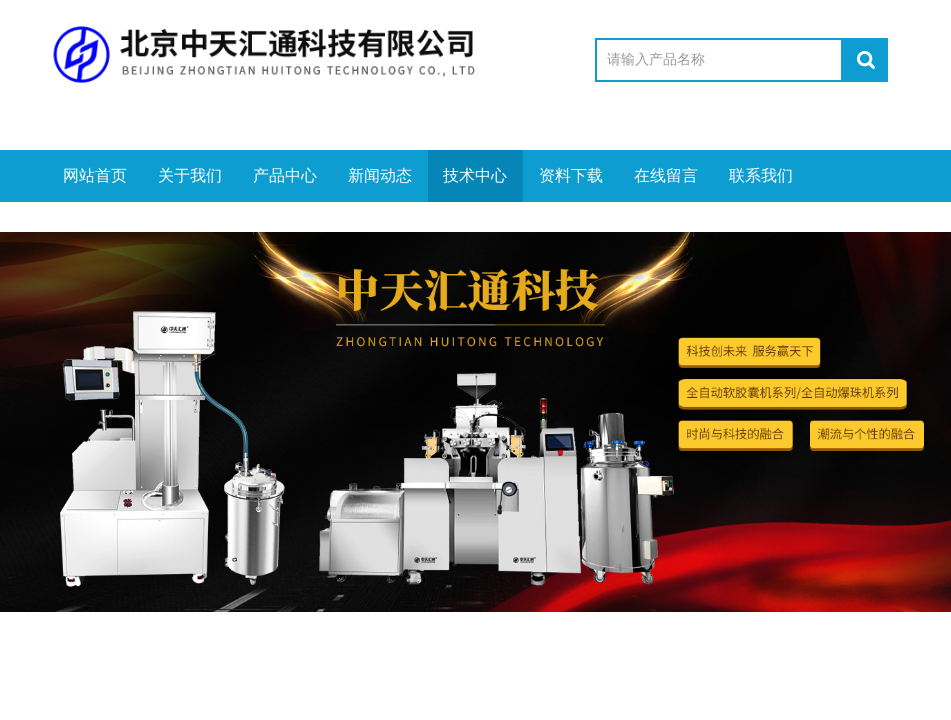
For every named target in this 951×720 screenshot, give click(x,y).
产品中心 (285, 175)
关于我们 (190, 175)
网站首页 (95, 175)
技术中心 (475, 175)
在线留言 (666, 175)
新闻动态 (380, 175)
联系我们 (761, 175)
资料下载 (571, 175)
